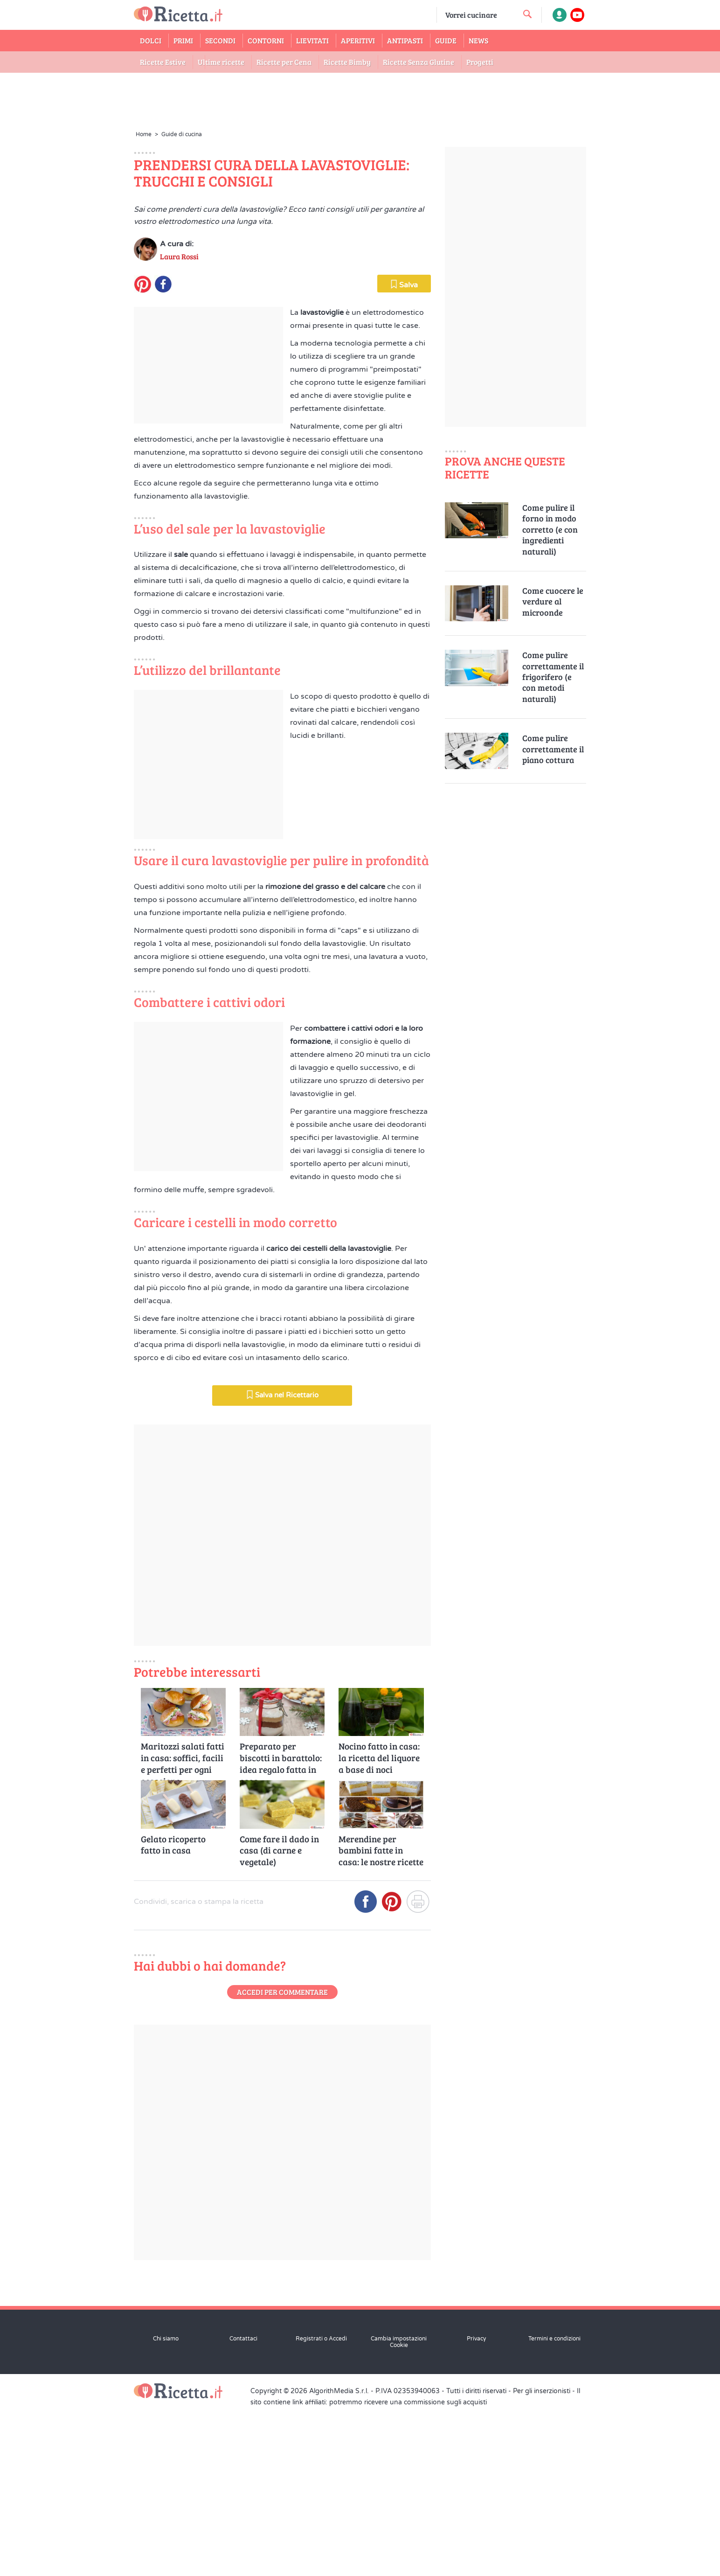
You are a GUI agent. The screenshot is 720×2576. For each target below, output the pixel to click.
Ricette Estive (163, 62)
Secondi (220, 40)
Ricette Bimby (347, 62)
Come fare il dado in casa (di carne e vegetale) (279, 2018)
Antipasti (405, 40)
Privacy (476, 2506)
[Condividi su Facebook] (365, 2073)
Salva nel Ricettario (282, 1562)
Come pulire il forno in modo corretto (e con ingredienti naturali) (550, 529)
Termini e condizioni (554, 2506)
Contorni (266, 40)
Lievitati (312, 40)
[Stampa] (418, 2073)
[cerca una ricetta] (527, 14)
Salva (404, 452)
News (478, 40)
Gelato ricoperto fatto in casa (173, 2012)
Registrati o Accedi (321, 2506)
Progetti (479, 62)
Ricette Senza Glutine (418, 62)
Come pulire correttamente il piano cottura (553, 749)
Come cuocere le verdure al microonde (552, 601)
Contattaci (243, 2506)
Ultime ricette (221, 62)
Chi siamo (166, 2506)
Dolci (150, 40)
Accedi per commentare (282, 2160)
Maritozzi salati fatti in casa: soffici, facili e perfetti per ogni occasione (182, 1926)
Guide (446, 40)
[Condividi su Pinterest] (392, 2073)
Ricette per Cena (284, 62)
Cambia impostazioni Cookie (399, 2509)
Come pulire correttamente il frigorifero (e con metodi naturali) (553, 677)
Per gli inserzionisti (541, 2558)
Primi (183, 40)
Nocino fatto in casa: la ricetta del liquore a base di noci (379, 1926)
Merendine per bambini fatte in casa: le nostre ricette (381, 2018)
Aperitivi (358, 40)
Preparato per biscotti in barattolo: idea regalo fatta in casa (281, 1926)
